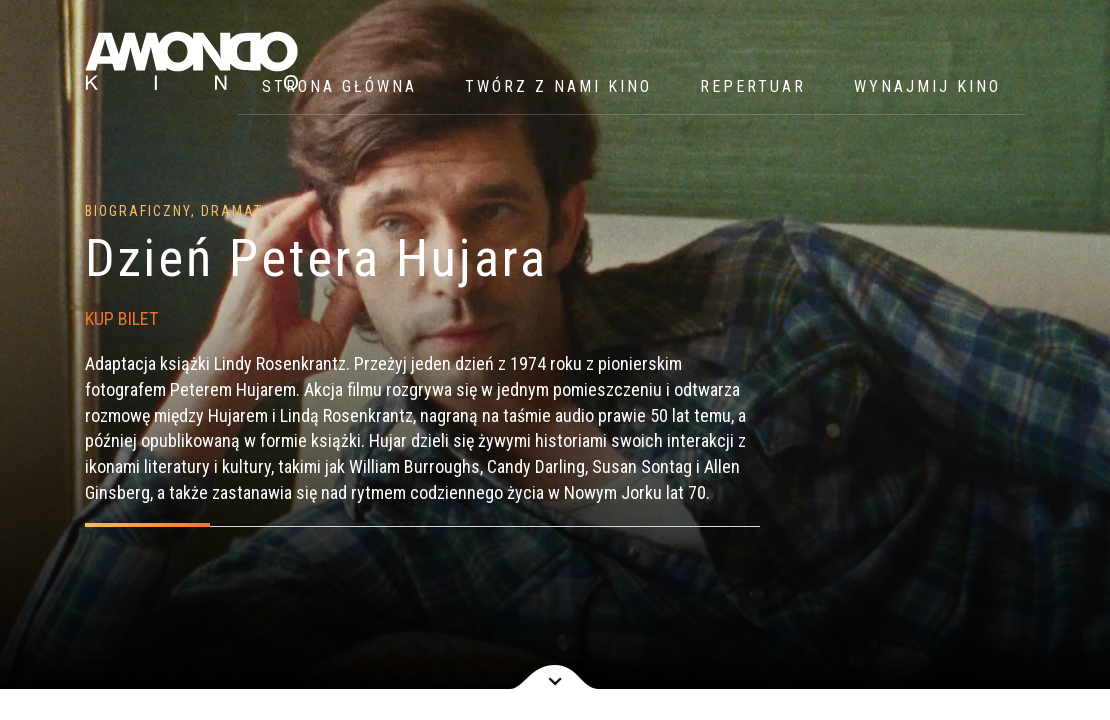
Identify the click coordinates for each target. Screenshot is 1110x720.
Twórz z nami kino (558, 86)
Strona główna (339, 86)
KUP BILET (121, 318)
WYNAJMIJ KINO (927, 86)
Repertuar (753, 86)
